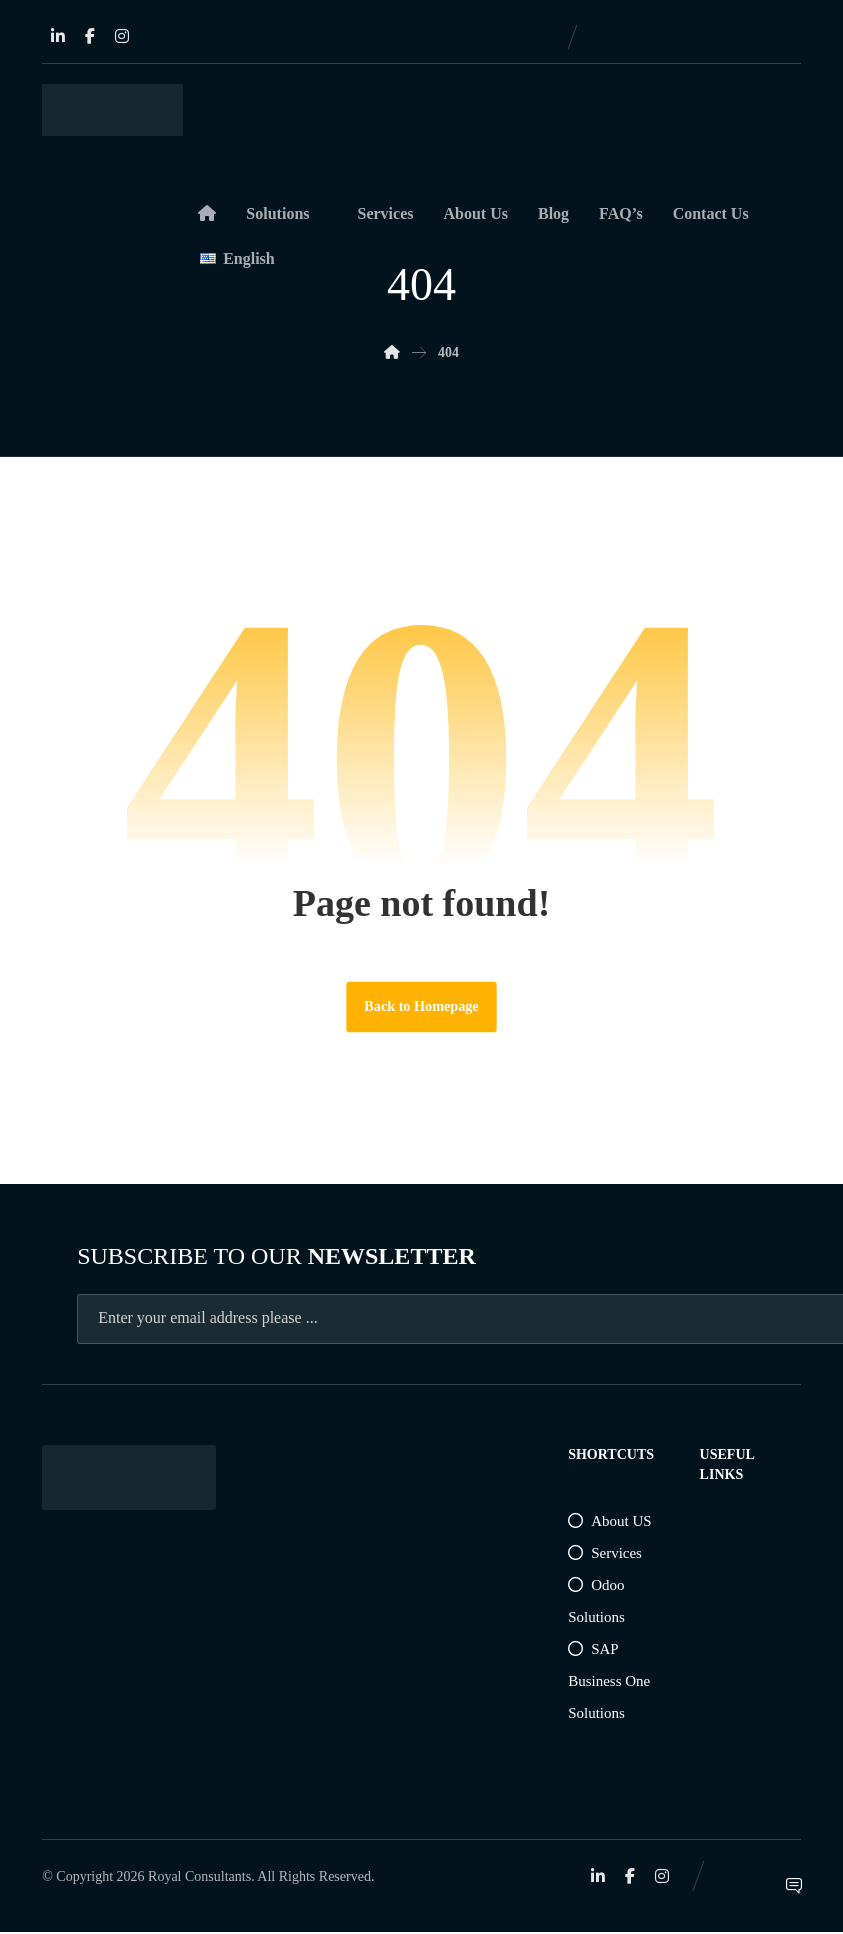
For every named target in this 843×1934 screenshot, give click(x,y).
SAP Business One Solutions (609, 1682)
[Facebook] (90, 36)
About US (609, 1522)
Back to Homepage (422, 1007)
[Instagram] (122, 36)
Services (605, 1554)
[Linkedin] (58, 36)
